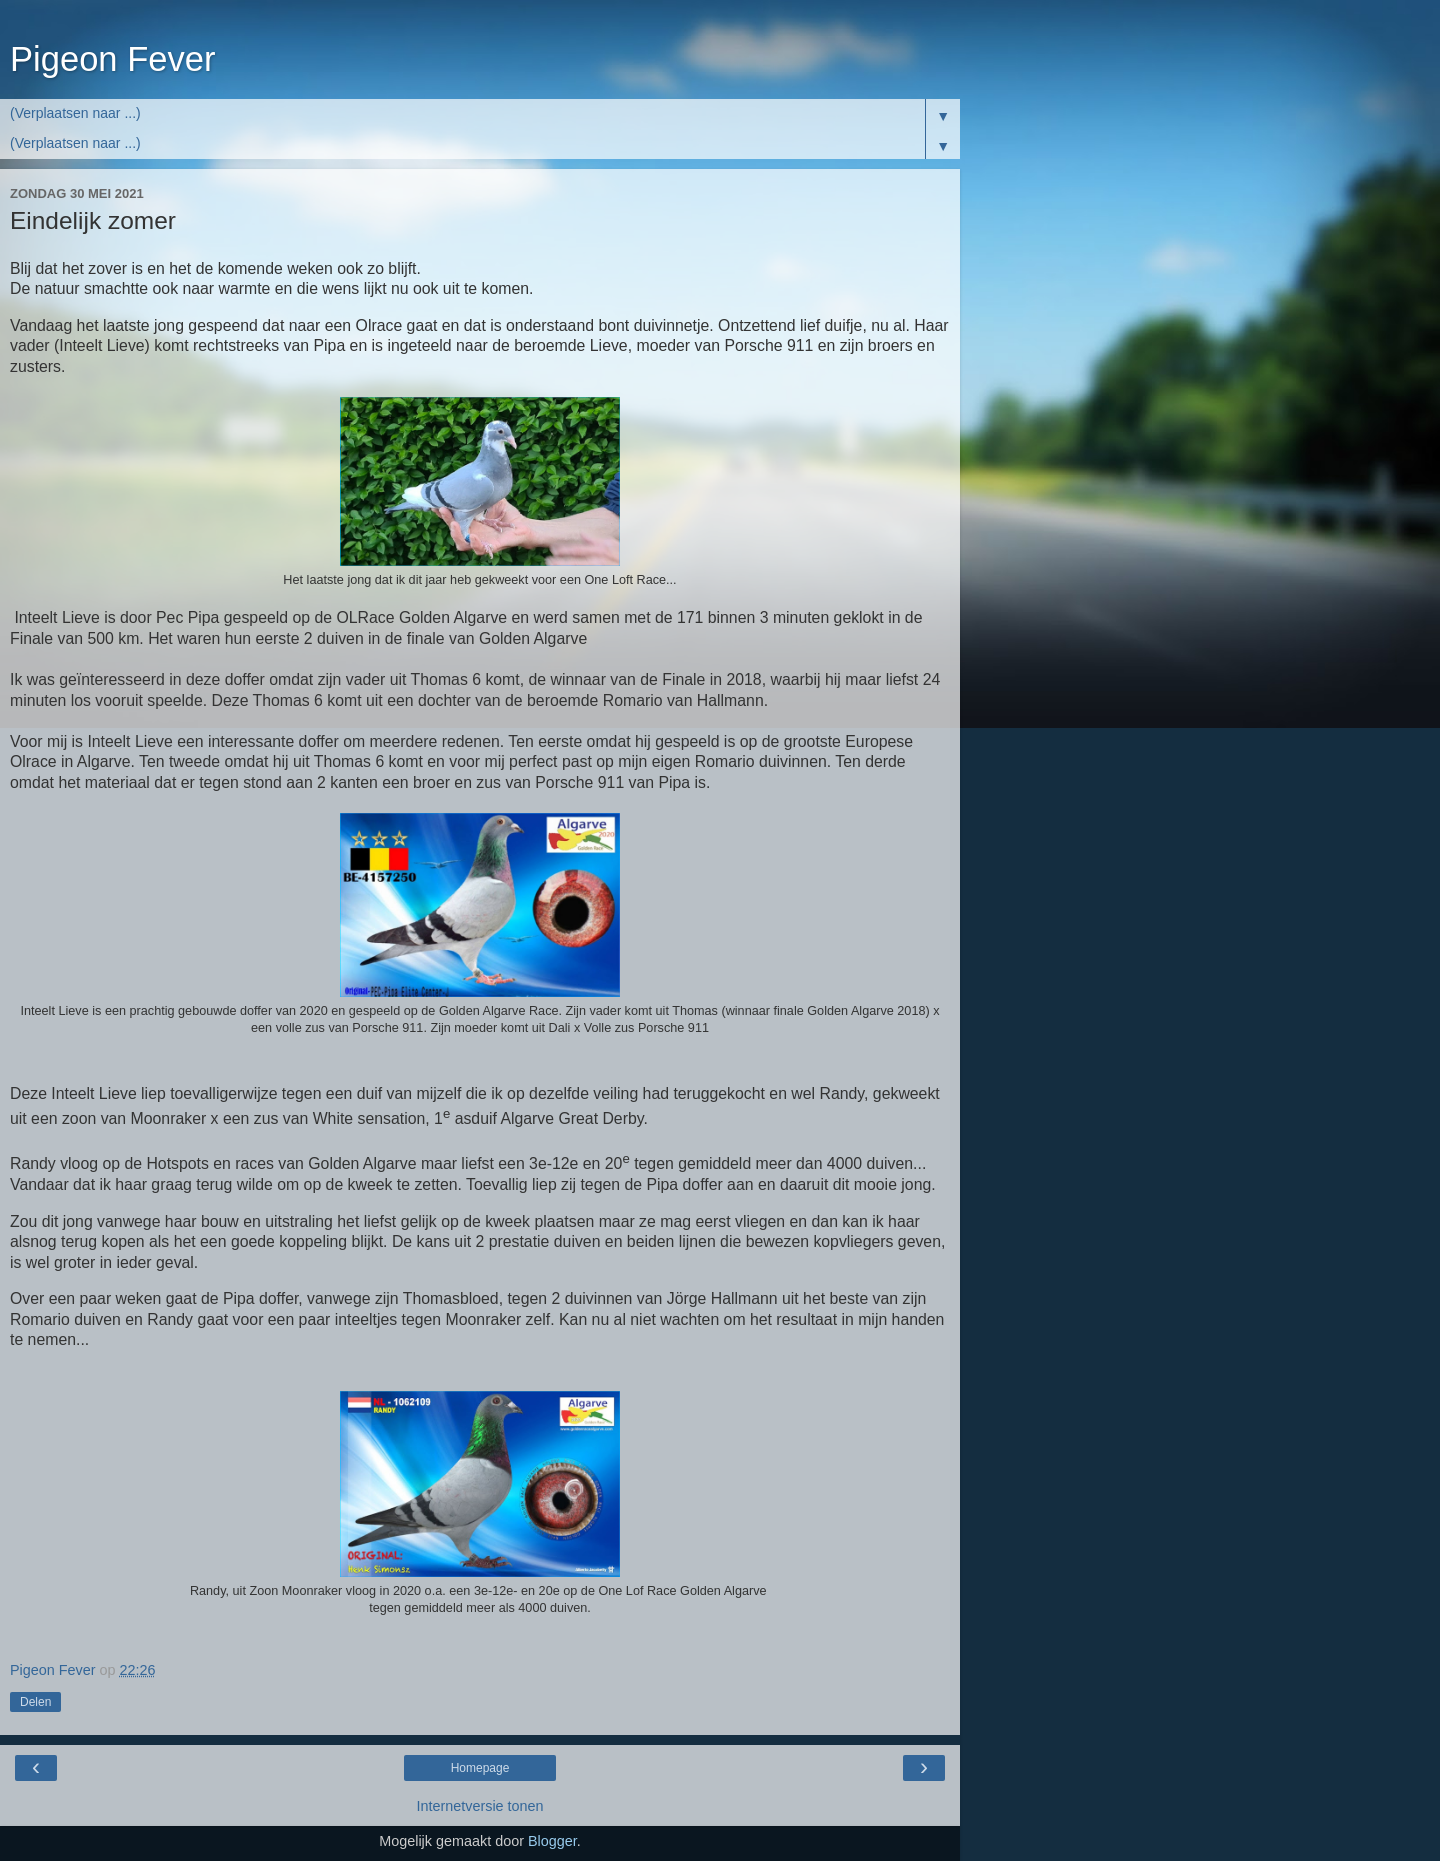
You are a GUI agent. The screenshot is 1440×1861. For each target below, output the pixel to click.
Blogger (552, 1841)
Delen (35, 1702)
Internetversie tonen (479, 1806)
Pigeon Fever (112, 59)
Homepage (480, 1768)
